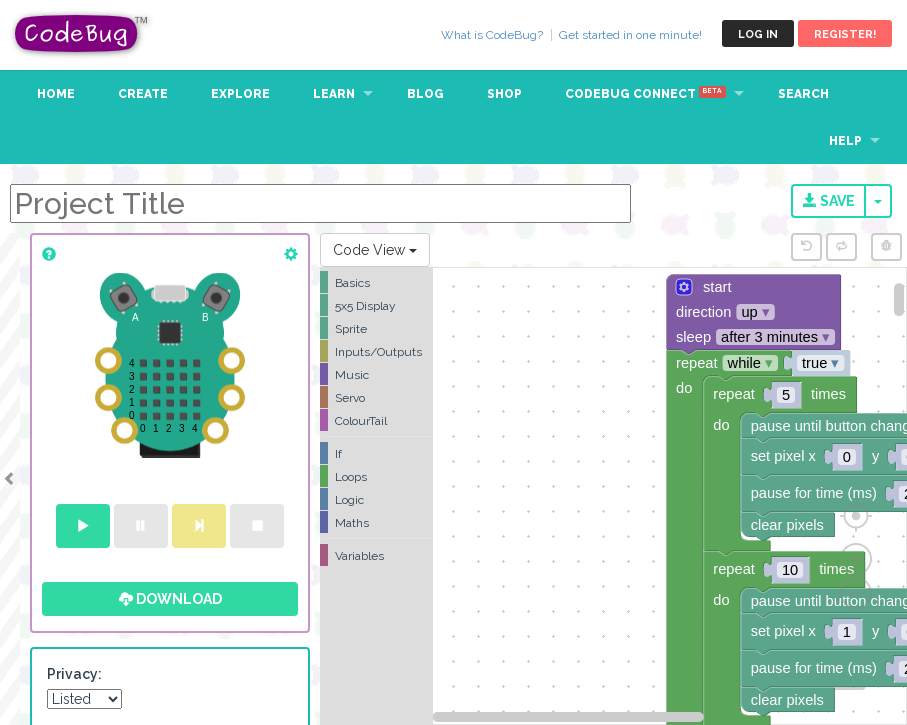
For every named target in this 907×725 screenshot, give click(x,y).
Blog (425, 94)
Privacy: (74, 674)
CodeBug (82, 33)
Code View (375, 250)
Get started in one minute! (630, 35)
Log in (758, 34)
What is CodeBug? (492, 35)
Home (56, 94)
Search (803, 94)
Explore (240, 94)
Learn (334, 94)
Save (829, 201)
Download (170, 599)
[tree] (376, 419)
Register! (845, 34)
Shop (504, 94)
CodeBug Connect (645, 94)
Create (143, 94)
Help (845, 141)
